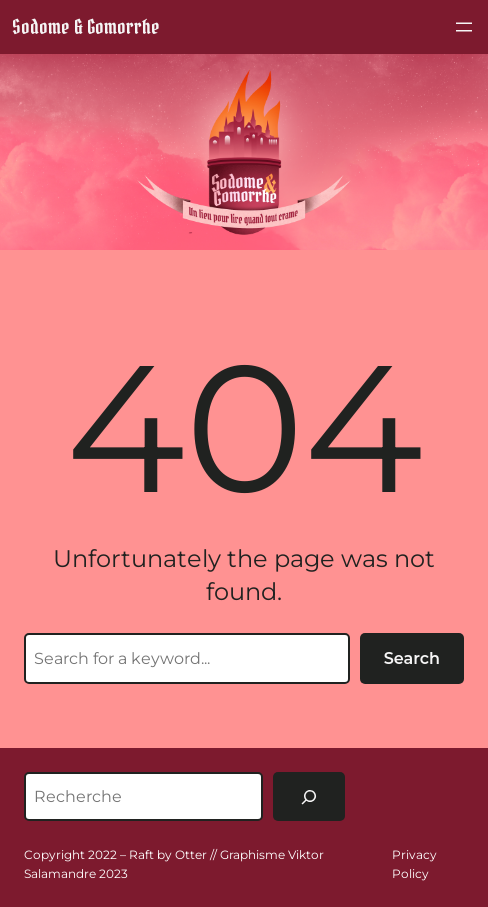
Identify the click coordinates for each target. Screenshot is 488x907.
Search (412, 658)
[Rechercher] (309, 796)
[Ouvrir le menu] (464, 27)
